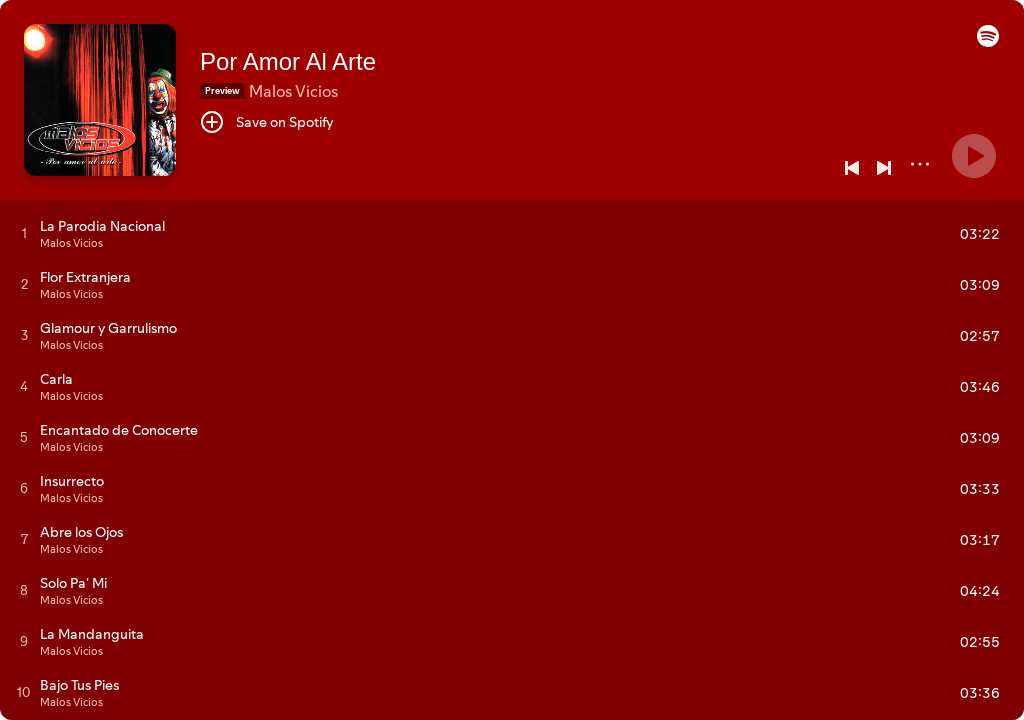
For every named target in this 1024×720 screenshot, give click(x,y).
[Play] (974, 156)
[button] (988, 42)
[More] (920, 164)
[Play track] (24, 233)
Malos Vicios (293, 91)
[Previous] (852, 168)
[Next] (884, 168)
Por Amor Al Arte (288, 61)
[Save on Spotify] (267, 122)
